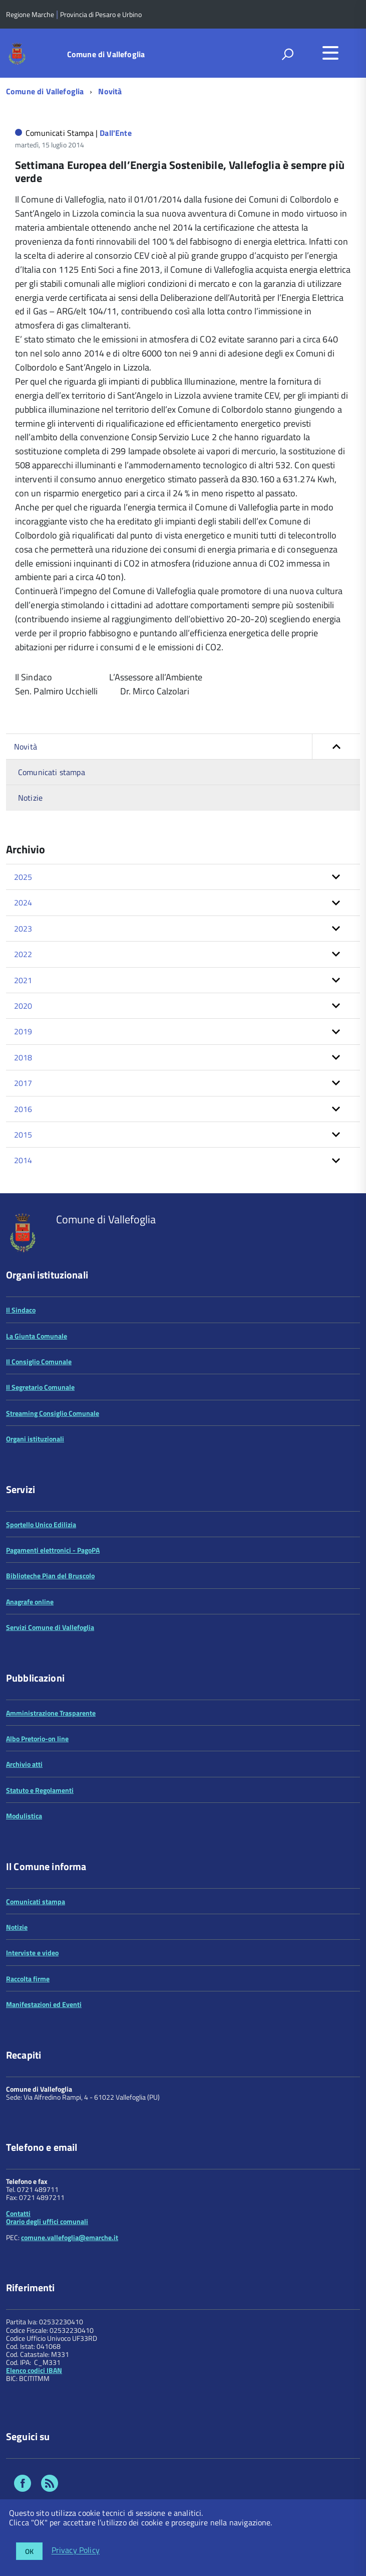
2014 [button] (23, 1160)
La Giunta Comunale (36, 1336)
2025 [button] (23, 877)
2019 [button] (23, 1031)
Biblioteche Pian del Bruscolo (50, 1575)
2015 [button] (23, 1135)
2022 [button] (23, 954)
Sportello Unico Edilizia (41, 1524)
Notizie (30, 798)
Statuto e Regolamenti (40, 1790)
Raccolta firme (28, 1978)
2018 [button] (23, 1057)
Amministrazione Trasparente (51, 1713)
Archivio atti (24, 1764)
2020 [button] (23, 1006)
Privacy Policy (76, 2550)
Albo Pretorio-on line (37, 1738)
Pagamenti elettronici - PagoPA (53, 1550)
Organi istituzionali (35, 1438)
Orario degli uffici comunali (47, 2221)
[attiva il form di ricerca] (287, 54)
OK (29, 2551)
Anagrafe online (30, 1601)
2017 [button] (23, 1083)
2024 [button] (23, 902)
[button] (336, 746)
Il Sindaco (21, 1310)
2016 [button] (23, 1109)
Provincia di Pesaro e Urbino (101, 14)
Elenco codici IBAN (34, 2370)
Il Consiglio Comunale (39, 1361)
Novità (110, 91)
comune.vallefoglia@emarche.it (69, 2237)
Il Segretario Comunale (40, 1387)
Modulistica (24, 1815)
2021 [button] (23, 980)
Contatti (18, 2213)
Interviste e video (32, 1952)
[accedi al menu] (330, 53)
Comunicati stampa (51, 772)
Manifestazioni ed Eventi (44, 2004)
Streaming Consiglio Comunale (52, 1413)
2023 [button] (23, 929)
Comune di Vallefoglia (106, 54)
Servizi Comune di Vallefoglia (50, 1627)
